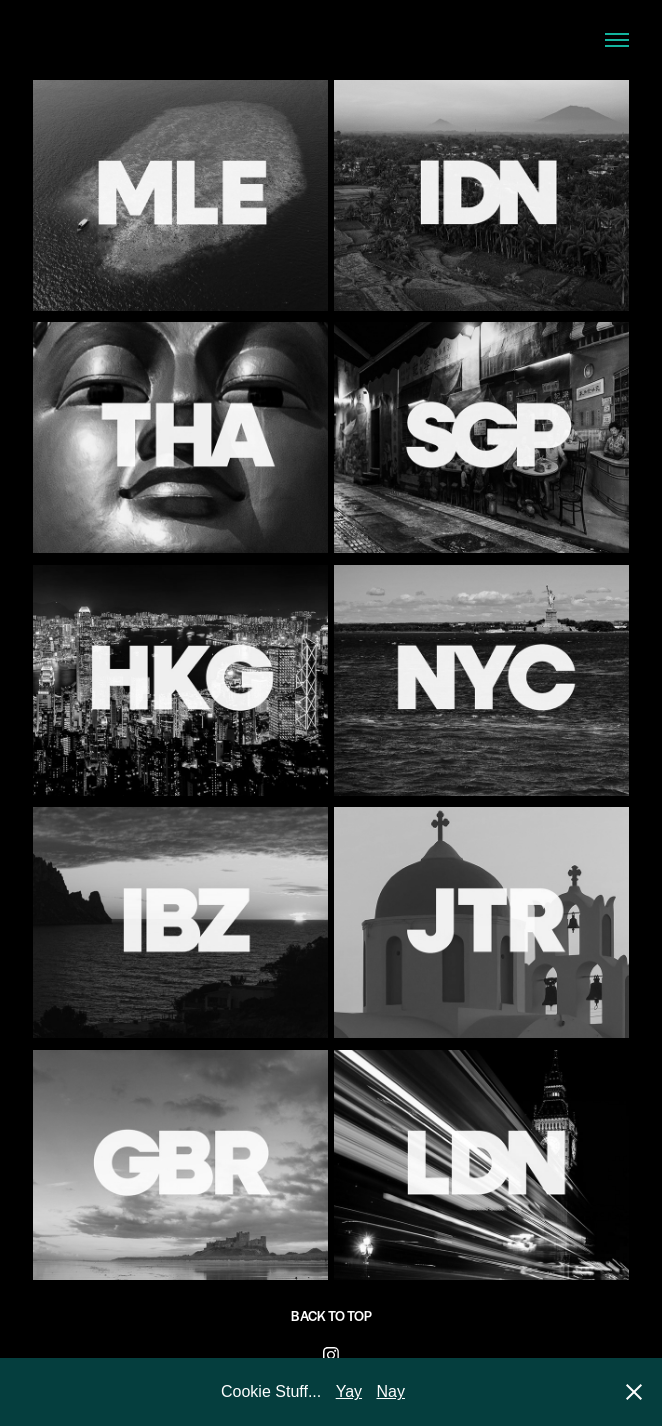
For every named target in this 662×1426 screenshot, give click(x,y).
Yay (349, 1391)
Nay (391, 1391)
